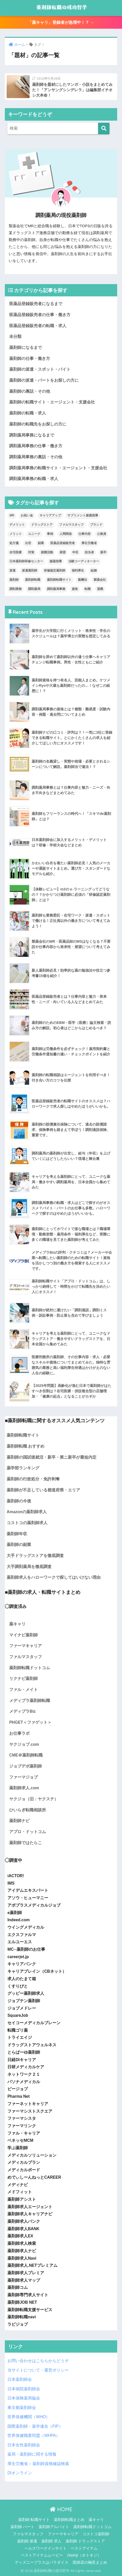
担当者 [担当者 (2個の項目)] (89, 552)
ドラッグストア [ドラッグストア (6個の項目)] (42, 524)
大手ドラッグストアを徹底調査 (35, 1555)
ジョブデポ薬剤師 (25, 1766)
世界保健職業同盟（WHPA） (33, 2435)
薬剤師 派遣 (27, 2541)
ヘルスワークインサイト (46, 2548)
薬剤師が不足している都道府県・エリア (43, 1490)
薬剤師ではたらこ (25, 1843)
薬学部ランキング (23, 1468)
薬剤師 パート (22, 2527)
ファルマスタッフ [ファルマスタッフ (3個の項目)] (71, 524)
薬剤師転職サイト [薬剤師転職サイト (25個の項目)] (59, 579)
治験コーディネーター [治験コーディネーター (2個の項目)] (83, 561)
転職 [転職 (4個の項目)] (87, 589)
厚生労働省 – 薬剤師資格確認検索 (38, 2463)
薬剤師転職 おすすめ (25, 1446)
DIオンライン (19, 2473)
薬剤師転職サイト (23, 1435)
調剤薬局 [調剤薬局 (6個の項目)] (34, 589)
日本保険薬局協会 (23, 2398)
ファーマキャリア (25, 1646)
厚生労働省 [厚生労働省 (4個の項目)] (89, 543)
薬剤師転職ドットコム (29, 1668)
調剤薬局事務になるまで (31, 435)
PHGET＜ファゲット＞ (30, 1722)
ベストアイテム (84, 2548)
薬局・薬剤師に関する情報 (31, 2454)
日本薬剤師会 (19, 2379)
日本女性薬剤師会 (23, 2445)
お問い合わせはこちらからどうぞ (38, 2361)
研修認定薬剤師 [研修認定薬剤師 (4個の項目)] (54, 570)
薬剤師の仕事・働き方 (29, 358)
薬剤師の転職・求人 (27, 413)
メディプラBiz (22, 1711)
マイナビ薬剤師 (23, 1635)
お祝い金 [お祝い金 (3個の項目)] (27, 515)
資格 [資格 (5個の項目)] (75, 589)
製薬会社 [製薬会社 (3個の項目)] (100, 579)
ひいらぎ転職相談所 (27, 1810)
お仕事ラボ (19, 1733)
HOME (61, 2509)
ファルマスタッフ (25, 1657)
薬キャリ (17, 1624)
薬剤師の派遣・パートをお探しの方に (44, 380)
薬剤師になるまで (25, 347)
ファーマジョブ (23, 1777)
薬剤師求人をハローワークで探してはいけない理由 (54, 1577)
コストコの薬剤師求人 (27, 1523)
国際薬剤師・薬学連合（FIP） (35, 2426)
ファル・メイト (23, 1689)
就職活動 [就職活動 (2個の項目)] (47, 552)
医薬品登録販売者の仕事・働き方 (39, 315)
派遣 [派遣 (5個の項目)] (12, 570)
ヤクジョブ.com (24, 1744)
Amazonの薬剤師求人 (27, 1512)
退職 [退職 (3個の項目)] (100, 589)
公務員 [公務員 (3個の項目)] (101, 534)
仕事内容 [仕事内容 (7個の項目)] (84, 534)
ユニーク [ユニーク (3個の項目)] (34, 534)
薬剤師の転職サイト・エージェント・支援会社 (52, 402)
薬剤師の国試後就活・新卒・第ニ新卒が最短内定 (51, 1457)
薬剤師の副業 (19, 1544)
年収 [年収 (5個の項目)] (75, 552)
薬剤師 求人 (51, 2541)
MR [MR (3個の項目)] (11, 515)
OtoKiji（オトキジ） (84, 2555)
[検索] (103, 128)
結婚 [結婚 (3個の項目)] (94, 570)
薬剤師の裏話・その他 (29, 391)
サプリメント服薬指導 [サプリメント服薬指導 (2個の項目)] (82, 515)
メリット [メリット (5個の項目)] (15, 534)
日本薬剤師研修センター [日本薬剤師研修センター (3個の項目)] (26, 561)
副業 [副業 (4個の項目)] (41, 543)
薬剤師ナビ (19, 1821)
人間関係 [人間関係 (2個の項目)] (65, 534)
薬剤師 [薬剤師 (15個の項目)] (14, 579)
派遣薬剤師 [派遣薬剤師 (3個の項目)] (29, 570)
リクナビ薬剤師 (23, 1678)
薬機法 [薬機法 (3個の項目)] (82, 579)
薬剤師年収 (17, 1534)
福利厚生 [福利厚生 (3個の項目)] (78, 570)
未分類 (15, 336)
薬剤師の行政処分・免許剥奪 (33, 1479)
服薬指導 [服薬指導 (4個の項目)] (56, 561)
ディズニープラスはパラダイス (41, 2562)
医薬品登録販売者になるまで (35, 304)
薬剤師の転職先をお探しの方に (37, 424)
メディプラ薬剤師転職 (29, 1700)
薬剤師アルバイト (54, 2527)
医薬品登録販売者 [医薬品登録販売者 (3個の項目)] (62, 543)
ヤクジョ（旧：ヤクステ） (33, 1799)
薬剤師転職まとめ (69, 2520)
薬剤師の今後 (19, 1501)
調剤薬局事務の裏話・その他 (35, 457)
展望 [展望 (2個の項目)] (62, 552)
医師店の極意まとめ (90, 2562)
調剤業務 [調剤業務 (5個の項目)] (15, 589)
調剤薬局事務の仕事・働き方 (35, 446)
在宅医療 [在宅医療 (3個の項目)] (15, 552)
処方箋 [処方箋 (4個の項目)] (14, 543)
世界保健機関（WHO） (28, 2417)
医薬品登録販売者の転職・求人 (37, 326)
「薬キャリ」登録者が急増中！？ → (61, 22)
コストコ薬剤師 (95, 2534)
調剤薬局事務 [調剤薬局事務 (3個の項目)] (56, 589)
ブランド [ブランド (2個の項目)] (96, 524)
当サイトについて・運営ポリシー (38, 2370)
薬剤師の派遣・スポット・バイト (39, 369)
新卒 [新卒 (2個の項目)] (103, 552)
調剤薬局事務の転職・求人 (33, 478)
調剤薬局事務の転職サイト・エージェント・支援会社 (58, 468)
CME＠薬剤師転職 (26, 1755)
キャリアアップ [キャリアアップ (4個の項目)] (50, 515)
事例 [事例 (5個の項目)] (50, 534)
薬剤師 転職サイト (34, 2520)
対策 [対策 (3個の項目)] (31, 552)
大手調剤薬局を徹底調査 (29, 1566)
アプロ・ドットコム (27, 1832)
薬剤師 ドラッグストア (85, 2541)
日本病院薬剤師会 (23, 2389)
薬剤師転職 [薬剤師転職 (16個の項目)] (32, 579)
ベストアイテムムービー (42, 2555)
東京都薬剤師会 (21, 2407)
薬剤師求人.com (24, 1788)
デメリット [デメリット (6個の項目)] (17, 524)
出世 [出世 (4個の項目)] (28, 543)
